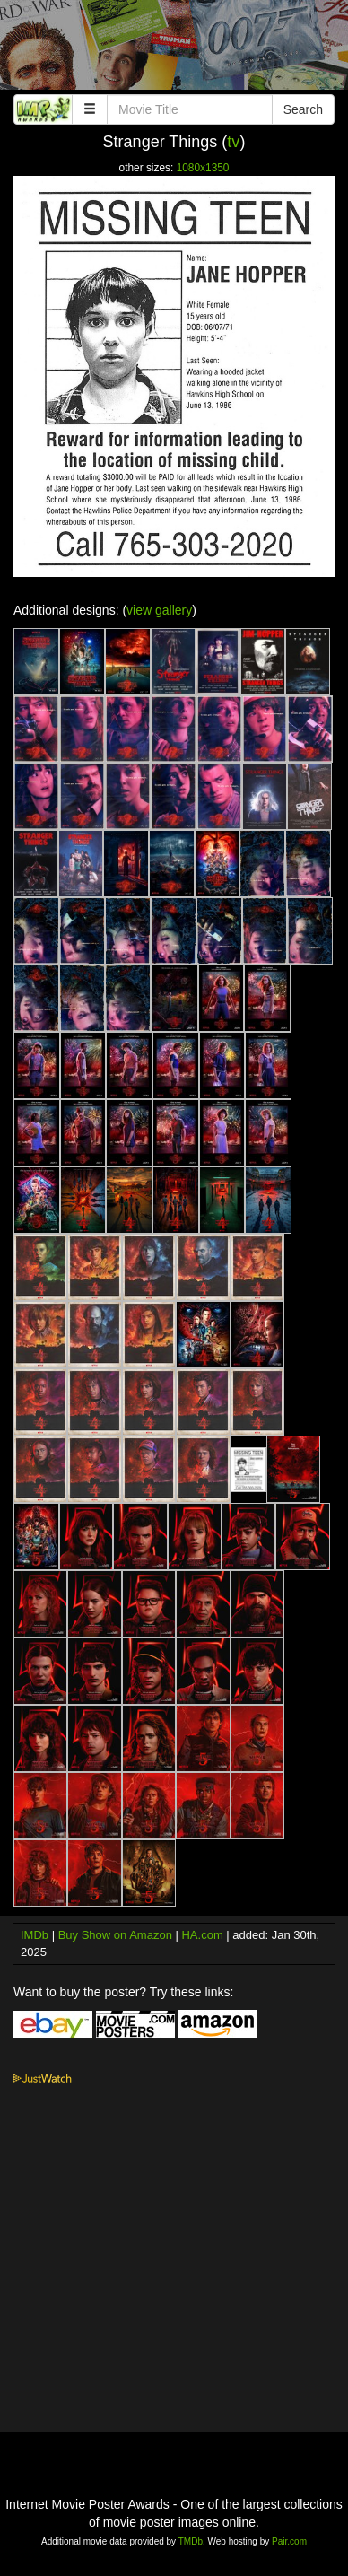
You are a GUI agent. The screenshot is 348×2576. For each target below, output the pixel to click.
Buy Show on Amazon (115, 1935)
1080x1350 (203, 168)
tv (233, 142)
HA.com (201, 1935)
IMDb (34, 1935)
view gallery (159, 610)
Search (303, 109)
